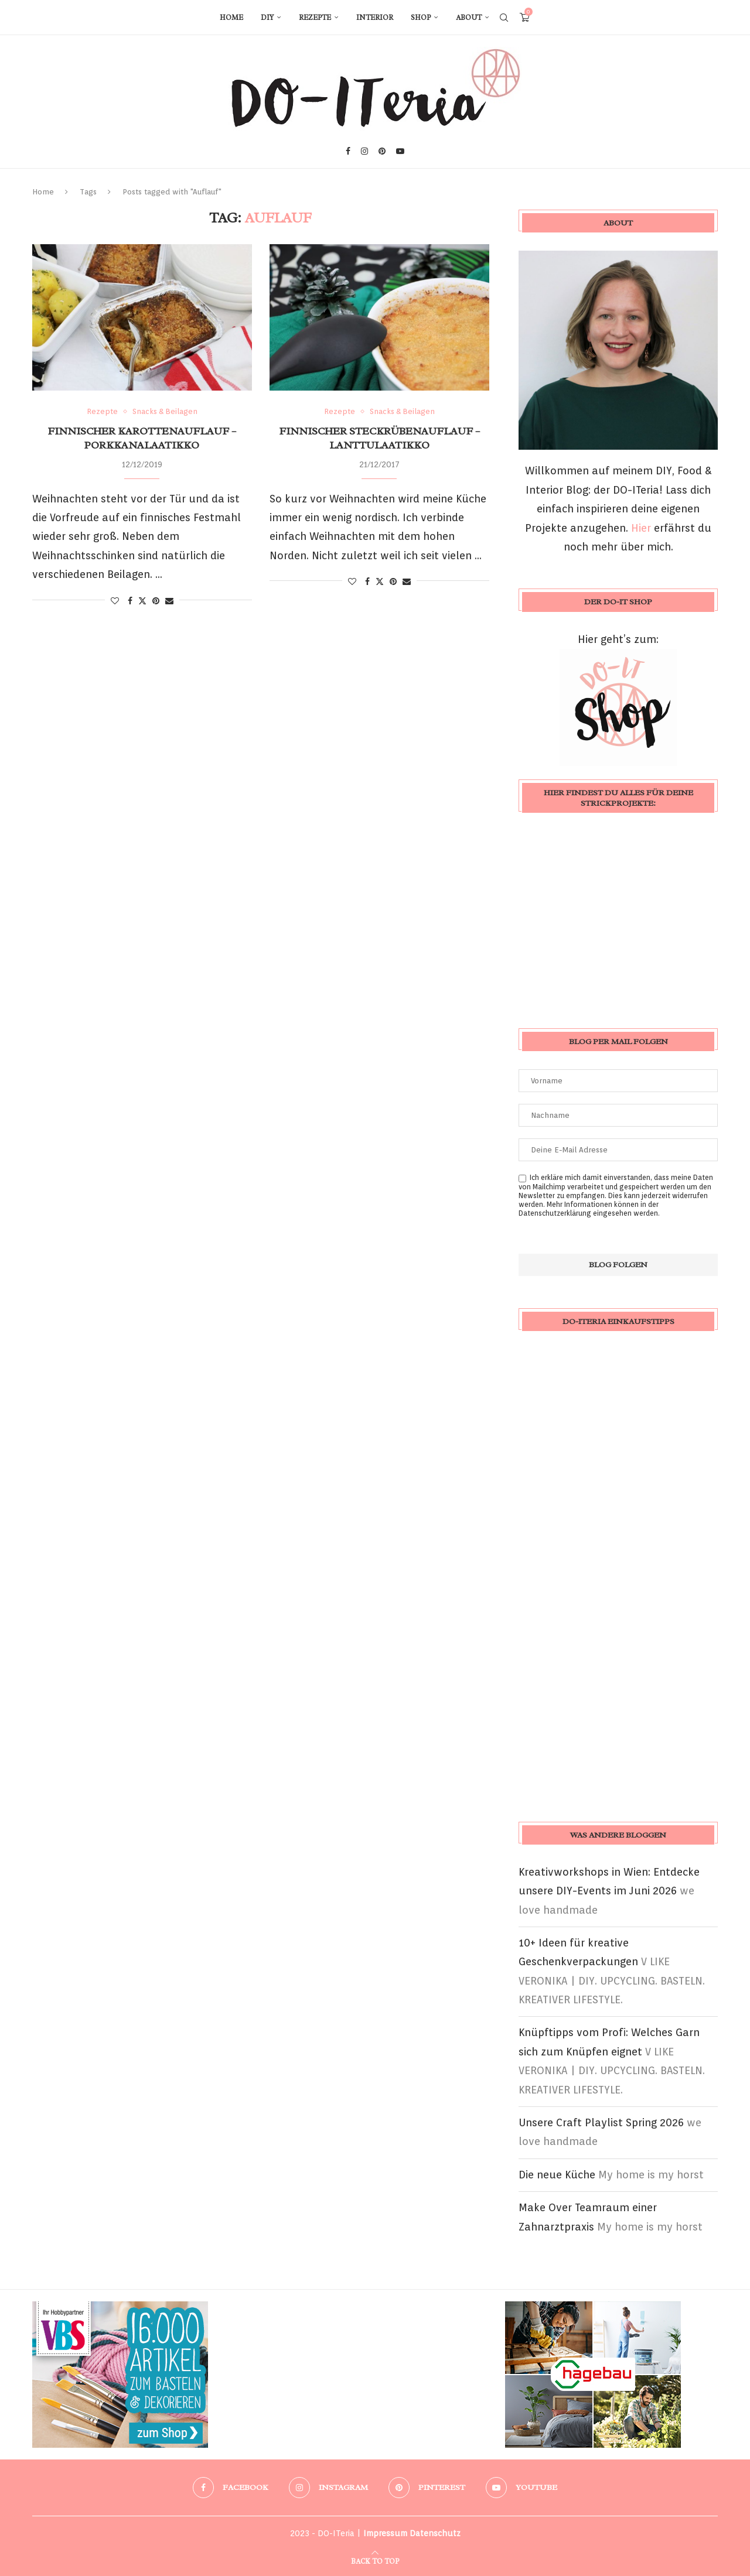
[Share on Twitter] (142, 600)
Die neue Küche (557, 2174)
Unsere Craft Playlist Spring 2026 (601, 2122)
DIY (267, 17)
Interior (374, 17)
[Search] (504, 18)
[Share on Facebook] (130, 600)
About (469, 17)
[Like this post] (115, 600)
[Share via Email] (169, 600)
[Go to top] (375, 2560)
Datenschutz (435, 2533)
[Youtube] (400, 151)
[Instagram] (364, 151)
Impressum (385, 2533)
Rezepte (315, 17)
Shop (421, 17)
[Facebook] (348, 151)
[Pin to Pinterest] (155, 600)
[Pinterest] (382, 151)
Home (231, 17)
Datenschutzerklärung (555, 1213)
